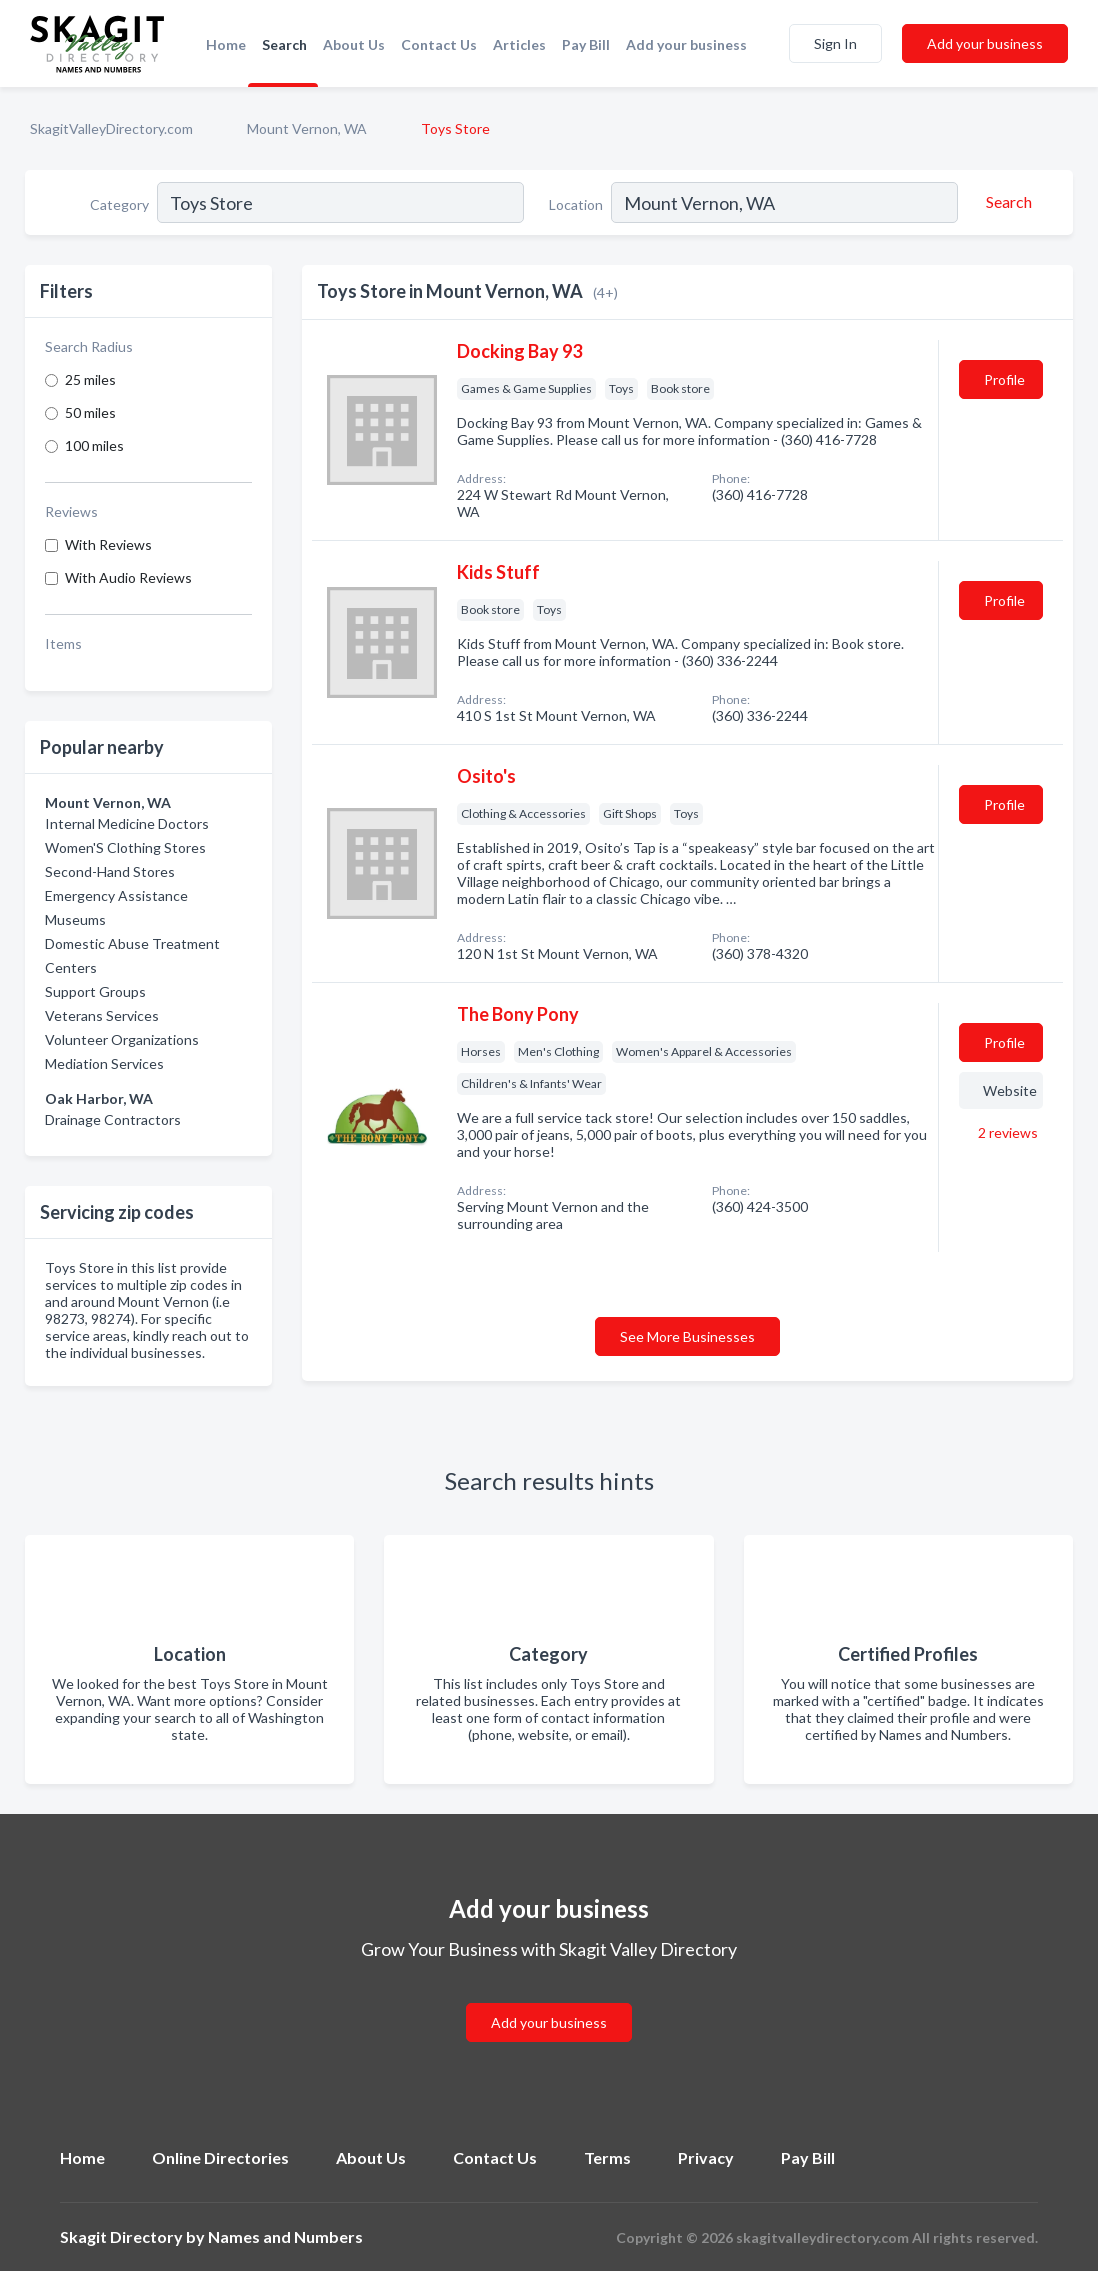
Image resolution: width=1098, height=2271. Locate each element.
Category (119, 204)
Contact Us (439, 44)
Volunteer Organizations (122, 1039)
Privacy (706, 2157)
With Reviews (108, 544)
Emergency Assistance (116, 895)
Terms (607, 2157)
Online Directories (220, 2157)
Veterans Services (102, 1015)
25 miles (90, 379)
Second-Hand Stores (110, 871)
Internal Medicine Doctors (127, 823)
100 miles (94, 445)
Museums (75, 919)
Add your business (686, 44)
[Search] (1006, 202)
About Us (354, 44)
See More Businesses (687, 1336)
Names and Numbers (285, 2236)
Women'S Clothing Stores (125, 847)
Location (576, 204)
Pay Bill (586, 44)
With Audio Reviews (128, 577)
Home (226, 44)
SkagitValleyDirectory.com (111, 128)
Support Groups (95, 991)
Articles (519, 44)
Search (284, 44)
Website (1010, 1090)
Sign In (835, 43)
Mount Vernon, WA (307, 128)
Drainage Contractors (113, 1119)
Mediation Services (104, 1063)
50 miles (90, 412)
